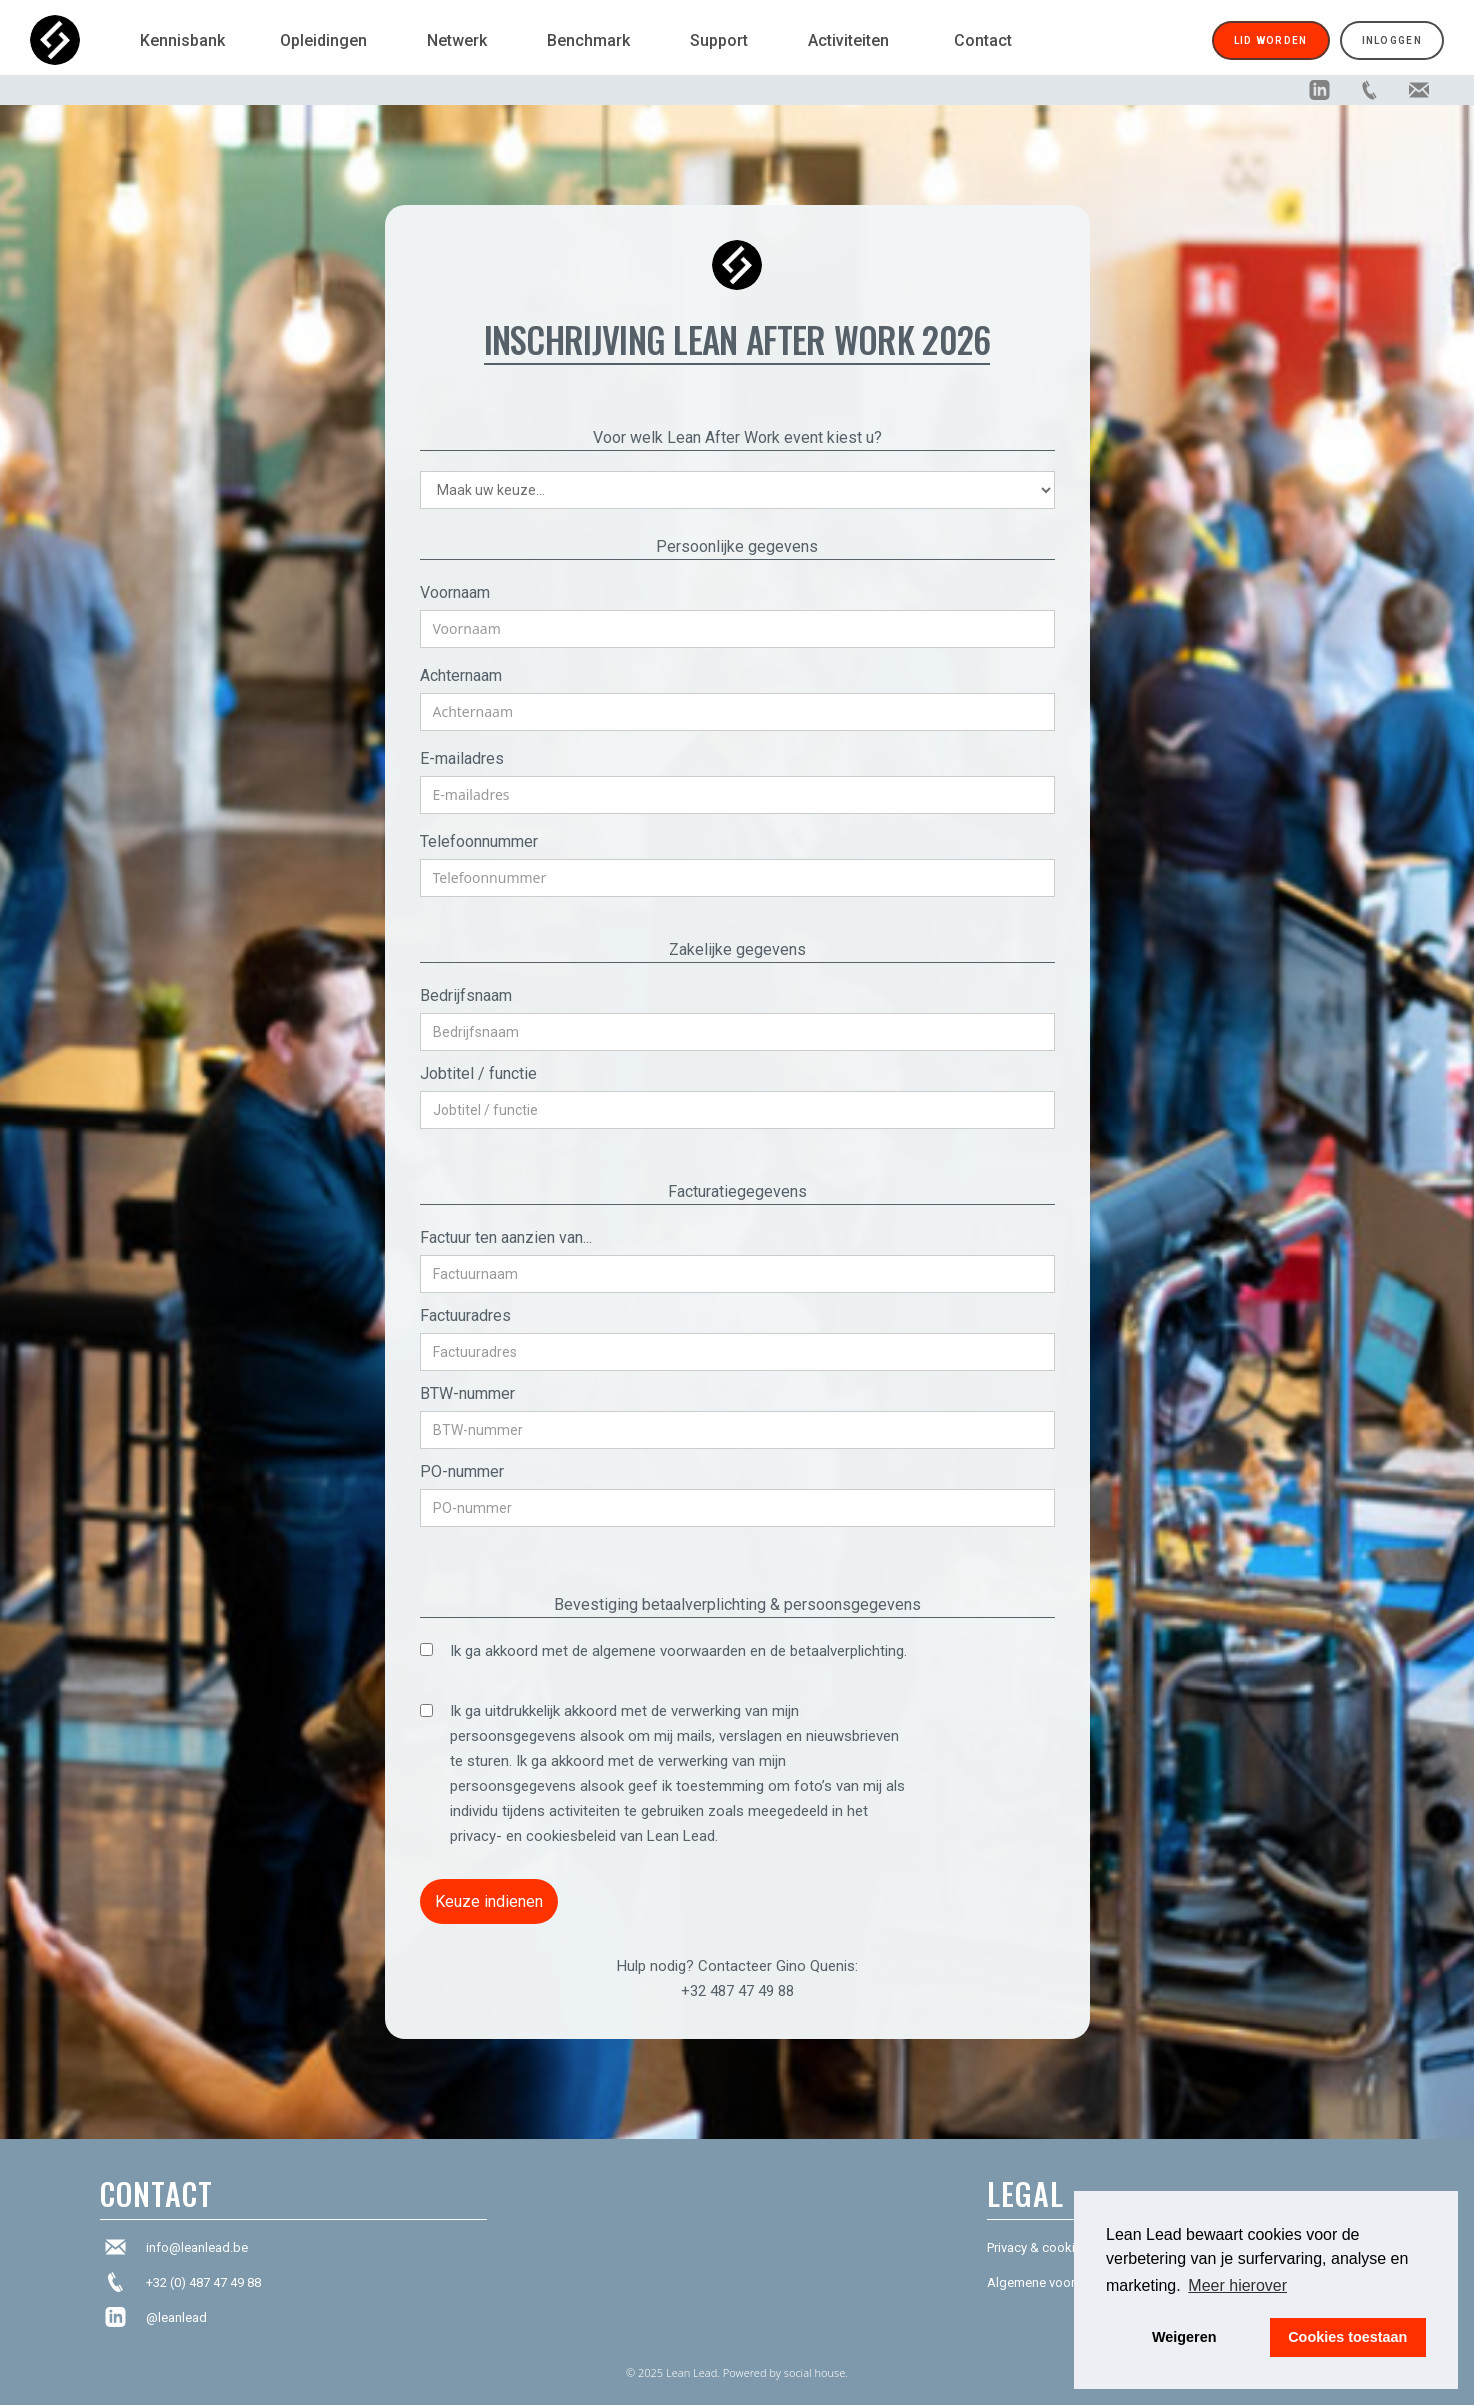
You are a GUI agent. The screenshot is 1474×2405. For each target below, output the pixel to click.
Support (719, 40)
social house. (816, 2372)
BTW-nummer (467, 1393)
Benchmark (588, 40)
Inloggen (1392, 40)
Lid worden (1271, 40)
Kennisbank (182, 40)
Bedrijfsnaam (466, 995)
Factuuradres (465, 1315)
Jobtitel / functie (478, 1073)
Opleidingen (323, 40)
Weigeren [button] (1184, 2337)
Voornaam (455, 592)
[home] (75, 40)
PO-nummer (462, 1471)
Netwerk (457, 40)
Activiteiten (848, 40)
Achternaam (461, 675)
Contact (983, 40)
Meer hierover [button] (1237, 2285)
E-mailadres (462, 758)
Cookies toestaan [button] (1347, 2337)
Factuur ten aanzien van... (506, 1237)
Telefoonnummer (479, 841)
